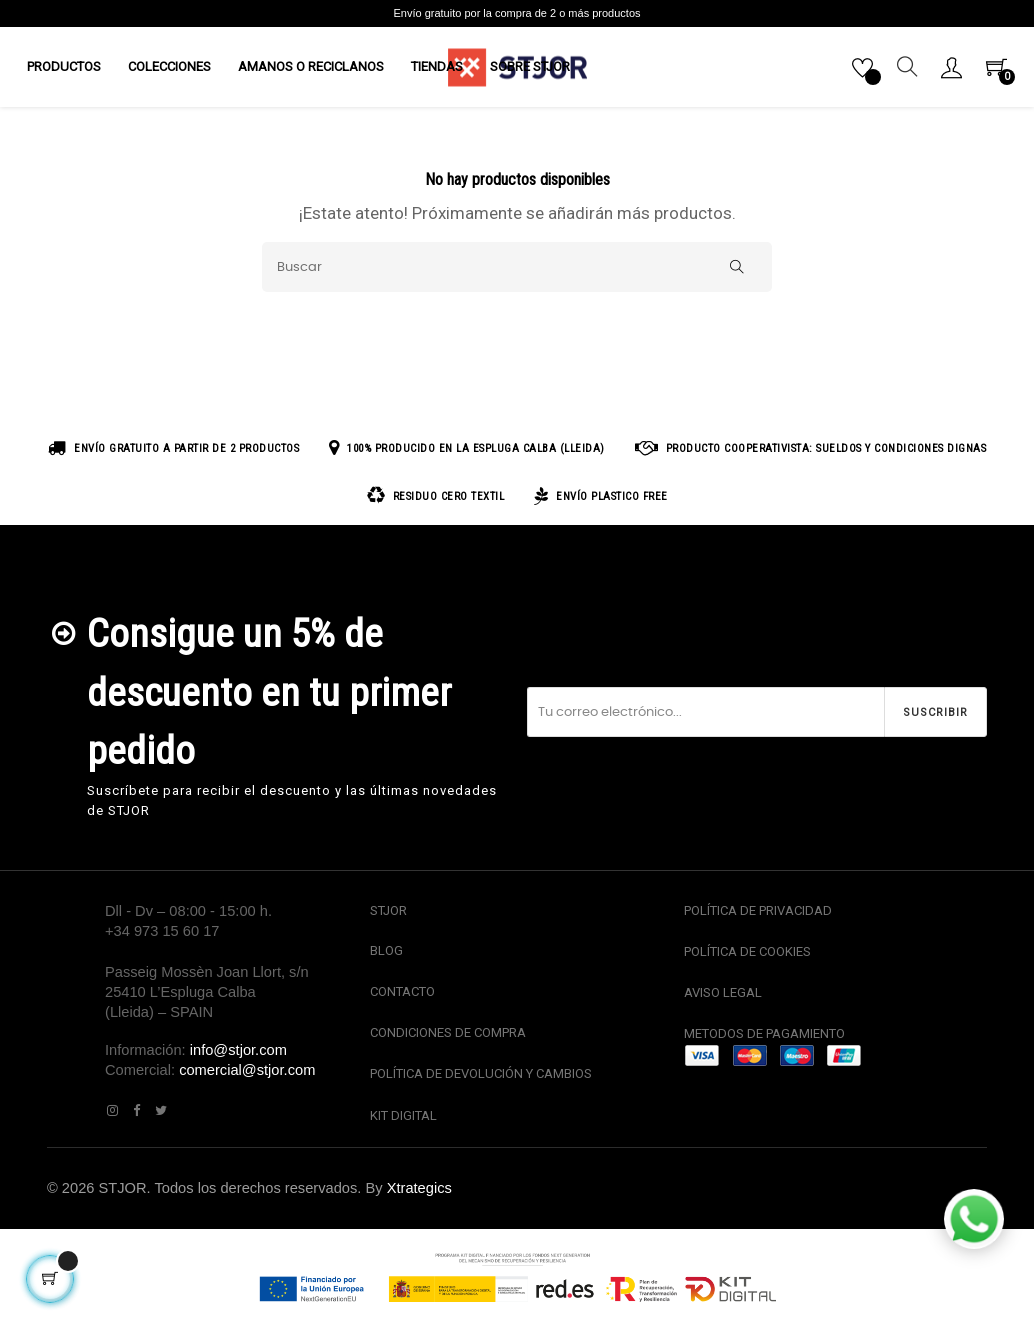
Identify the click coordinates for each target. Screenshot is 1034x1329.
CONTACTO (402, 999)
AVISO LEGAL (723, 1000)
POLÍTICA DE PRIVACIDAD (758, 918)
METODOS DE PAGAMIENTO (764, 1041)
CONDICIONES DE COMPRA (448, 1040)
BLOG (386, 958)
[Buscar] (517, 275)
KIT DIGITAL (403, 1122)
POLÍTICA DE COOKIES (747, 959)
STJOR (388, 918)
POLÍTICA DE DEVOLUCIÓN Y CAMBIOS (481, 1081)
